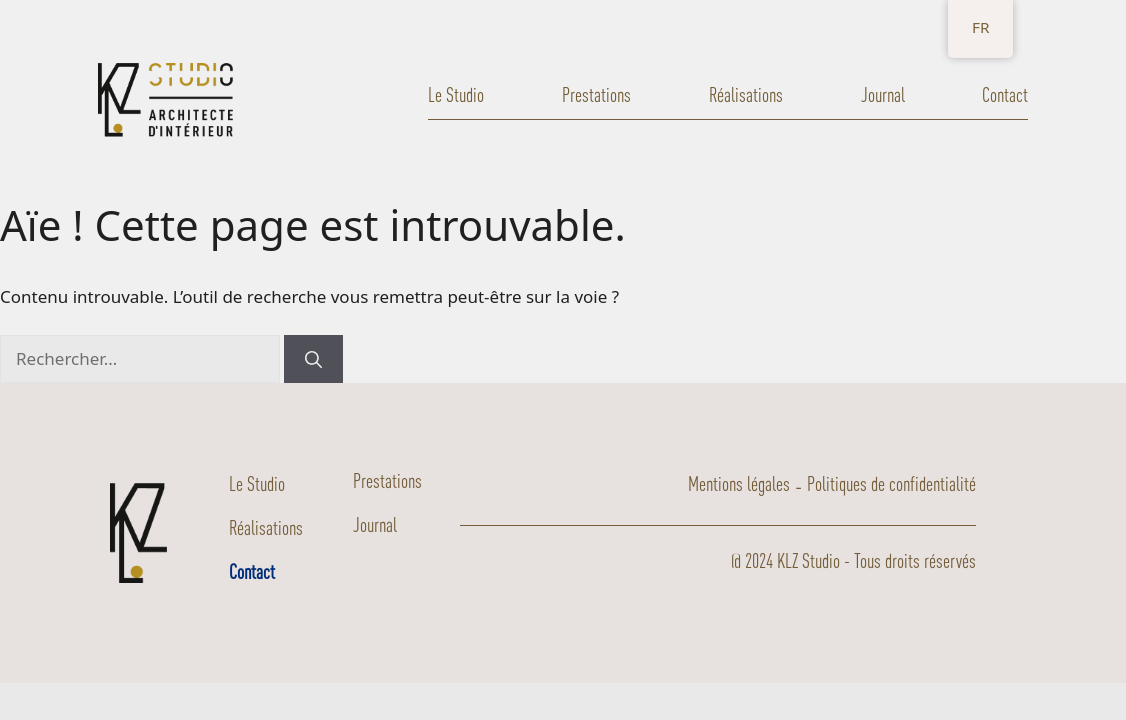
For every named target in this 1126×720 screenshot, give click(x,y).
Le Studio (456, 94)
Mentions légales (739, 483)
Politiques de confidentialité (891, 483)
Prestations (596, 94)
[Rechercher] (313, 359)
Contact (1005, 94)
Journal (883, 94)
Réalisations (746, 94)
